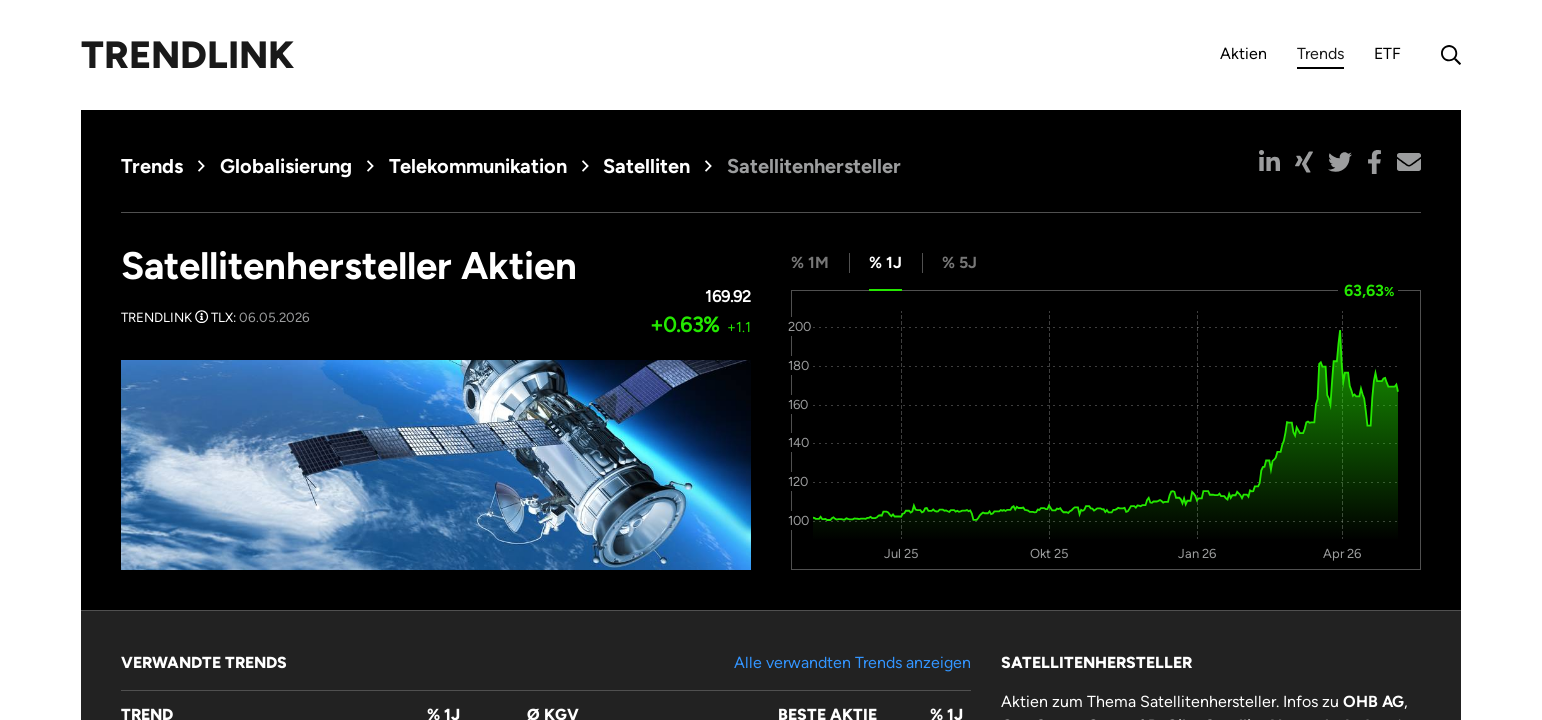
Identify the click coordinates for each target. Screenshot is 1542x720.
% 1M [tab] (810, 262)
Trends (1320, 56)
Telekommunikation (478, 166)
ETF (1387, 53)
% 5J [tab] (959, 262)
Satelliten (646, 166)
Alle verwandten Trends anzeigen (852, 662)
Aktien (1243, 53)
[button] (1269, 162)
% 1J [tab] (885, 262)
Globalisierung (286, 166)
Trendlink (187, 55)
